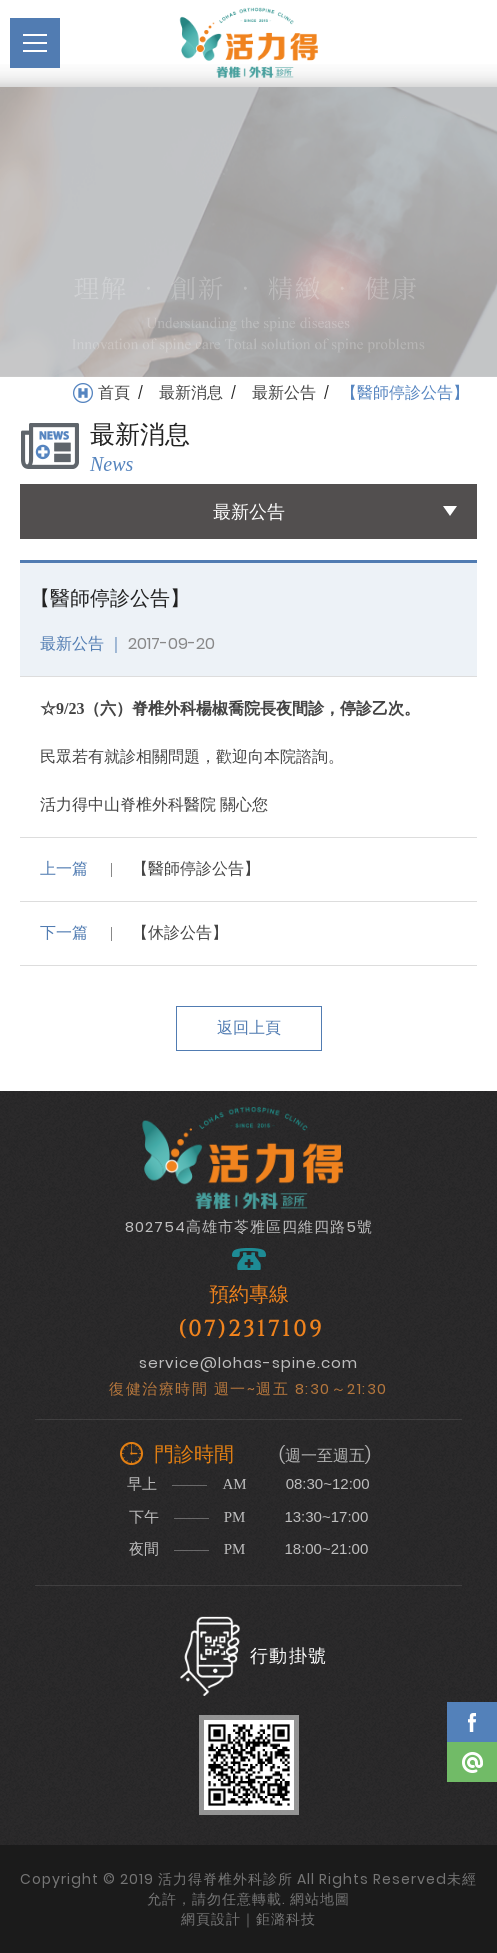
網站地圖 (320, 1899)
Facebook (472, 1722)
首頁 (114, 393)
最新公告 (284, 393)
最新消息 (191, 393)
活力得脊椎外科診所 (249, 43)
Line (472, 1762)
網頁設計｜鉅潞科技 (248, 1919)
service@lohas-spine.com (248, 1362)
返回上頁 (249, 1027)
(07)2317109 (251, 1329)
